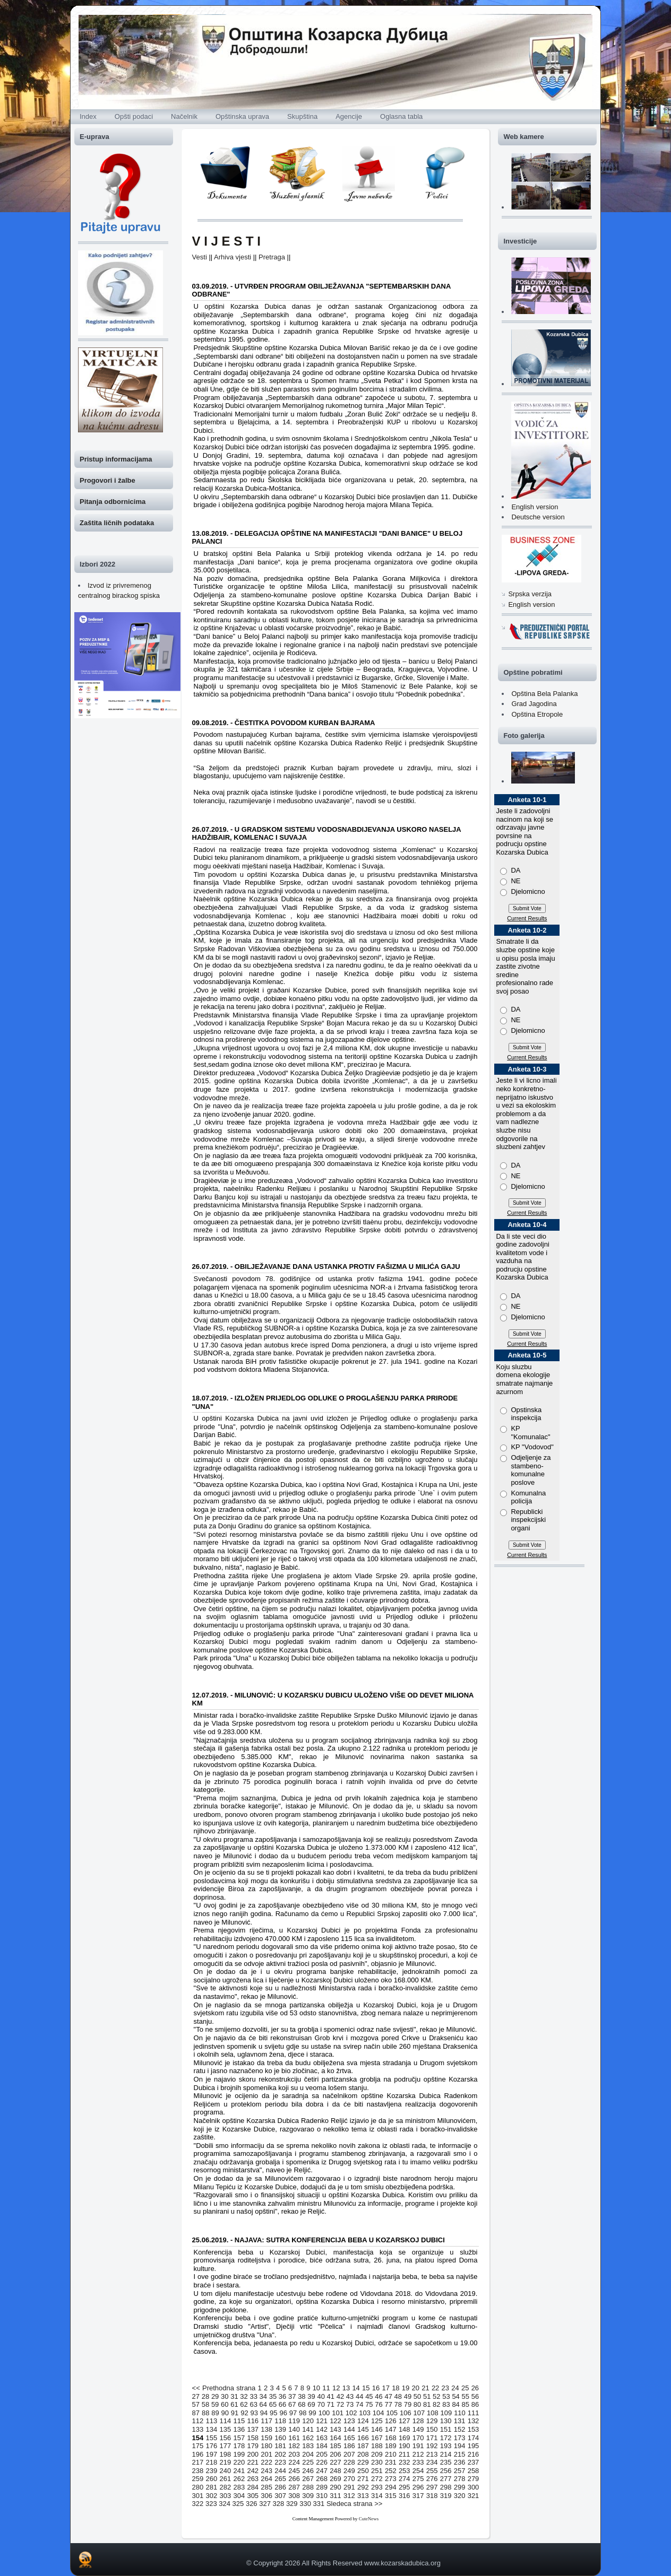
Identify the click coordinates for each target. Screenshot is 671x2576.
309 (308, 2496)
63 (253, 2404)
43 (350, 2396)
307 (280, 2496)
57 (196, 2404)
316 (404, 2496)
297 (432, 2487)
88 (205, 2413)
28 (205, 2396)
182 (294, 2446)
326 (251, 2504)
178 (239, 2446)
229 (363, 2462)
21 (425, 2388)
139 (280, 2429)
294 (391, 2487)
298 (446, 2487)
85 (465, 2404)
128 (418, 2421)
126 (391, 2421)
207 (349, 2454)
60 (224, 2404)
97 (293, 2413)
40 (320, 2396)
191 (418, 2446)
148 (404, 2429)
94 (264, 2413)
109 (446, 2413)
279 (473, 2479)
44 (359, 2396)
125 (377, 2421)
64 (263, 2404)
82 (436, 2404)
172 (446, 2438)
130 (446, 2421)
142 (322, 2429)
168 (391, 2438)
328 (279, 2504)
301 (198, 2496)
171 (432, 2438)
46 (378, 2396)
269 (335, 2479)
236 (460, 2462)
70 (320, 2404)
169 (404, 2438)
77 (388, 2404)
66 (282, 2404)
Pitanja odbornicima (112, 502)
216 (473, 2454)
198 (225, 2454)
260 (212, 2479)
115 (239, 2421)
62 (243, 2404)
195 (473, 2446)
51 (427, 2396)
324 (224, 2504)
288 (308, 2487)
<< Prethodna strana (224, 2388)
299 (460, 2487)
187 (363, 2446)
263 (253, 2479)
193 (446, 2446)
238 (198, 2471)
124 (363, 2421)
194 (460, 2446)
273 (391, 2479)
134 (212, 2429)
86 (475, 2404)
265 (280, 2479)
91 (234, 2413)
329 (292, 2504)
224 (294, 2462)
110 (460, 2413)
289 (322, 2487)
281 (212, 2487)
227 (335, 2462)
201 (266, 2454)
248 (335, 2471)
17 (385, 2388)
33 (253, 2396)
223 (280, 2462)
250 (363, 2471)
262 (239, 2479)
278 (460, 2479)
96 (283, 2413)
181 (280, 2446)
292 (363, 2487)
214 (446, 2454)
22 (435, 2388)
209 (377, 2454)
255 (432, 2471)
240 (225, 2471)
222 (266, 2462)
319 (446, 2496)
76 (378, 2404)
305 (253, 2496)
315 (391, 2496)
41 (330, 2396)
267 (308, 2479)
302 (212, 2496)
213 (432, 2454)
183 (308, 2446)
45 (369, 2396)
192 (432, 2446)
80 (417, 2404)
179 (253, 2446)
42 (340, 2396)
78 (398, 2404)
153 (473, 2429)
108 (432, 2413)
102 (351, 2413)
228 (349, 2462)
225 (308, 2462)
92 (244, 2413)
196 (198, 2454)
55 (465, 2396)
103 (365, 2413)
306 (266, 2496)
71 (330, 2404)
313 (363, 2496)
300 (473, 2487)
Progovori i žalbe (107, 480)
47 (388, 2396)
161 (294, 2438)
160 (280, 2438)
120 (308, 2421)
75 (369, 2404)
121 (322, 2421)
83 (446, 2404)
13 (346, 2388)
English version (534, 507)
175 (198, 2446)
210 (391, 2454)
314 (377, 2496)
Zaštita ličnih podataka (117, 523)
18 (395, 2388)
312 (349, 2496)
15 (365, 2388)
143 (335, 2429)
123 (349, 2421)
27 (196, 2396)
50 (417, 2396)
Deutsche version (537, 517)
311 (335, 2496)
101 (337, 2413)
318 (432, 2496)
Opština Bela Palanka (544, 694)
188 (377, 2446)
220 (239, 2462)
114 (225, 2421)
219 (225, 2462)
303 (225, 2496)
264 (266, 2479)
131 (460, 2421)
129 (432, 2421)
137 (253, 2429)
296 (418, 2487)
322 (198, 2504)
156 (225, 2438)
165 (349, 2438)
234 (432, 2462)
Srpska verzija (530, 594)
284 (253, 2487)
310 (322, 2496)
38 (301, 2396)
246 (308, 2471)
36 (282, 2396)
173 (460, 2438)
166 (363, 2438)
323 (211, 2504)
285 (266, 2487)
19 (405, 2388)
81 (427, 2404)
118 (280, 2421)
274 (404, 2479)
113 (212, 2421)
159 (266, 2438)
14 (355, 2388)
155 (212, 2438)
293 (377, 2487)
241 (239, 2471)
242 (253, 2471)
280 (198, 2487)
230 (377, 2462)
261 (225, 2479)
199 (239, 2454)
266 (294, 2479)
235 (446, 2462)
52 (436, 2396)
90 (225, 2413)
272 (377, 2479)
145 (363, 2429)
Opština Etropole (537, 714)
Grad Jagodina (533, 704)
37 (292, 2396)
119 (294, 2421)
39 (311, 2396)
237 (473, 2462)
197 (212, 2454)
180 (266, 2446)
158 (253, 2438)
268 (322, 2479)
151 (446, 2429)
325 (238, 2504)
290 (335, 2487)
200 (253, 2454)
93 (253, 2413)
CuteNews (369, 2518)
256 (446, 2471)
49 (407, 2396)
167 (377, 2438)
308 (294, 2496)
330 (305, 2504)
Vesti (199, 257)
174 (473, 2438)
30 (224, 2396)
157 (239, 2438)
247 (322, 2471)
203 (294, 2454)
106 (405, 2413)
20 (415, 2388)
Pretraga (272, 257)
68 (301, 2404)
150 (432, 2429)
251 (377, 2471)
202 (280, 2454)
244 (280, 2471)
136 (239, 2429)
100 (324, 2413)
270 (349, 2479)
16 (376, 2388)
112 (198, 2421)
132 (473, 2421)
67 (292, 2404)
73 (350, 2404)
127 (404, 2421)
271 (363, 2479)
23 (445, 2388)
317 (418, 2496)
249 (349, 2471)
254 (418, 2471)
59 (215, 2404)
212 (418, 2454)
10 (316, 2388)
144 (349, 2429)
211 (404, 2454)
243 (266, 2471)
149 (418, 2429)
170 (418, 2438)
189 (391, 2446)
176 (212, 2446)
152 (460, 2429)
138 (266, 2429)
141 (308, 2429)
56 (475, 2396)
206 (335, 2454)
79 (407, 2404)
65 (273, 2404)
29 (215, 2396)
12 (336, 2388)
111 (473, 2413)
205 (322, 2454)
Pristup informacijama (116, 459)
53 (446, 2396)
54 (455, 2396)
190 (404, 2446)
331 (319, 2504)
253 (404, 2471)
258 (473, 2471)
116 (253, 2421)
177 (225, 2446)
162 (308, 2438)
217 (198, 2462)
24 (455, 2388)
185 (335, 2446)
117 (266, 2421)
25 (465, 2388)
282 (225, 2487)
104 (378, 2413)
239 (212, 2471)
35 (273, 2396)
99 (312, 2413)
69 (311, 2404)
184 (322, 2446)
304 (239, 2496)
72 (340, 2404)
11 (326, 2388)
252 (391, 2471)
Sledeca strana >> (354, 2504)
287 (294, 2487)
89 (215, 2413)
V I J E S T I (226, 241)
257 (460, 2471)
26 (475, 2388)
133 (198, 2429)
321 (473, 2496)
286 (280, 2487)
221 (253, 2462)
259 (198, 2479)
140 (294, 2429)
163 (322, 2438)
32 (243, 2396)
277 (446, 2479)
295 (404, 2487)
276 (432, 2479)
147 (391, 2429)
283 (239, 2487)
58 (205, 2404)
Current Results (527, 918)
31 (234, 2396)
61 (234, 2404)
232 (404, 2462)
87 (196, 2413)
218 (212, 2462)
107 (419, 2413)
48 (398, 2396)
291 (349, 2487)
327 (265, 2504)
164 (335, 2438)
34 (263, 2396)
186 (349, 2446)
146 (377, 2429)
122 (335, 2421)
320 (460, 2496)
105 (392, 2413)
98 (302, 2413)
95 (273, 2413)
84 (455, 2404)
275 (418, 2479)
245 (294, 2471)
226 (322, 2462)
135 (225, 2429)
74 (359, 2404)
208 (363, 2454)
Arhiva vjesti (232, 257)
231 (391, 2462)
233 (418, 2462)
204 (308, 2454)
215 (460, 2454)
